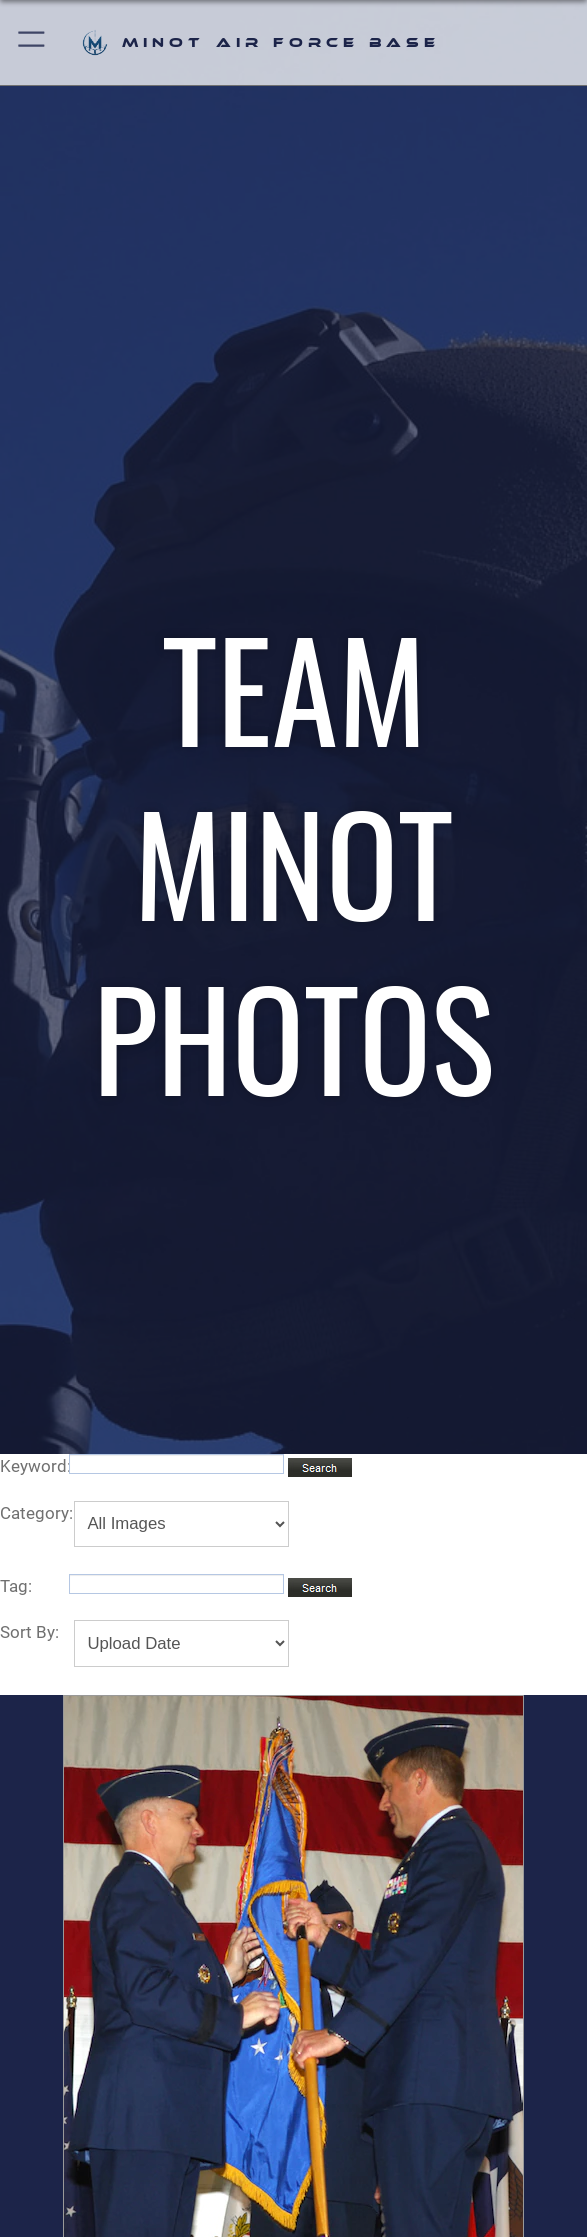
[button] (32, 42)
